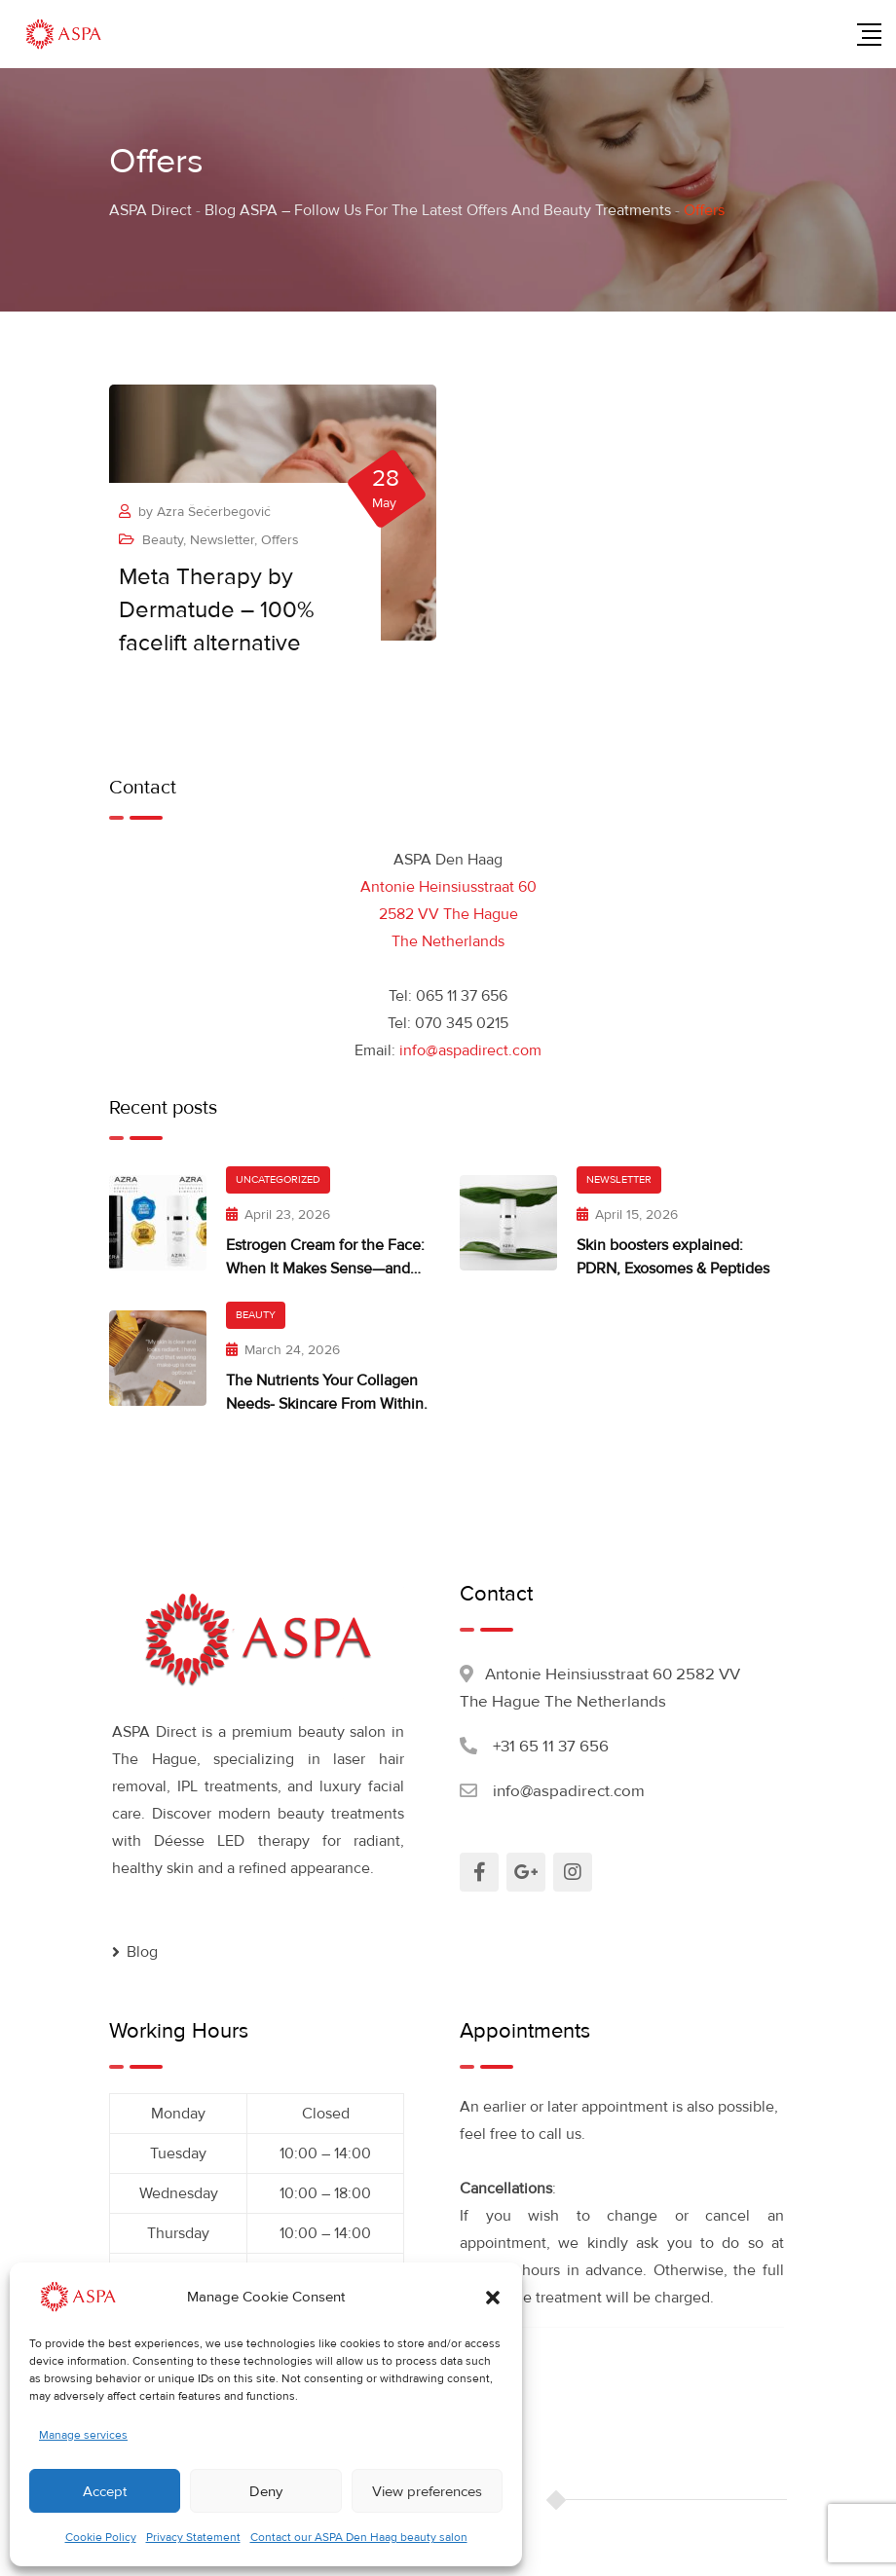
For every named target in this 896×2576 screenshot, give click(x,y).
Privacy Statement (193, 2537)
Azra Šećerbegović (214, 511)
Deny (265, 2491)
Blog (142, 1952)
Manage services (83, 2435)
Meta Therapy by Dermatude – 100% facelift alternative (217, 610)
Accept (105, 2491)
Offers (280, 540)
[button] (493, 2296)
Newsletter (222, 540)
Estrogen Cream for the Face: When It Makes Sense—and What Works (325, 1268)
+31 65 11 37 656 (551, 1746)
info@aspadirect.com (470, 1050)
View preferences (427, 2491)
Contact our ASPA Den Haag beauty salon (358, 2537)
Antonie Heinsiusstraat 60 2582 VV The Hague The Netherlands (448, 914)
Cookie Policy (100, 2537)
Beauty (162, 540)
